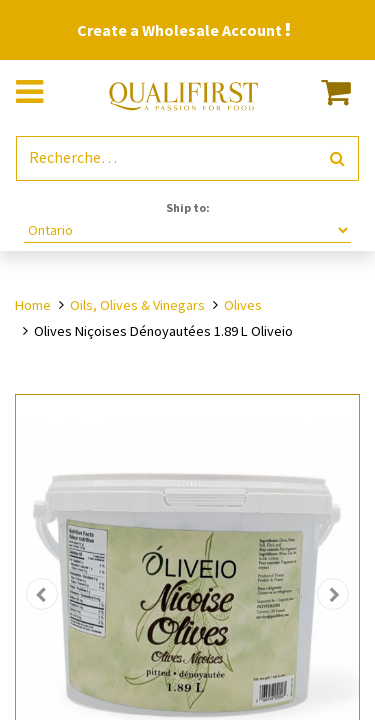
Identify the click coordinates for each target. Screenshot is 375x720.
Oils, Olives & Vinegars (137, 305)
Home (33, 305)
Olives (243, 305)
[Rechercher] (337, 158)
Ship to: (188, 207)
